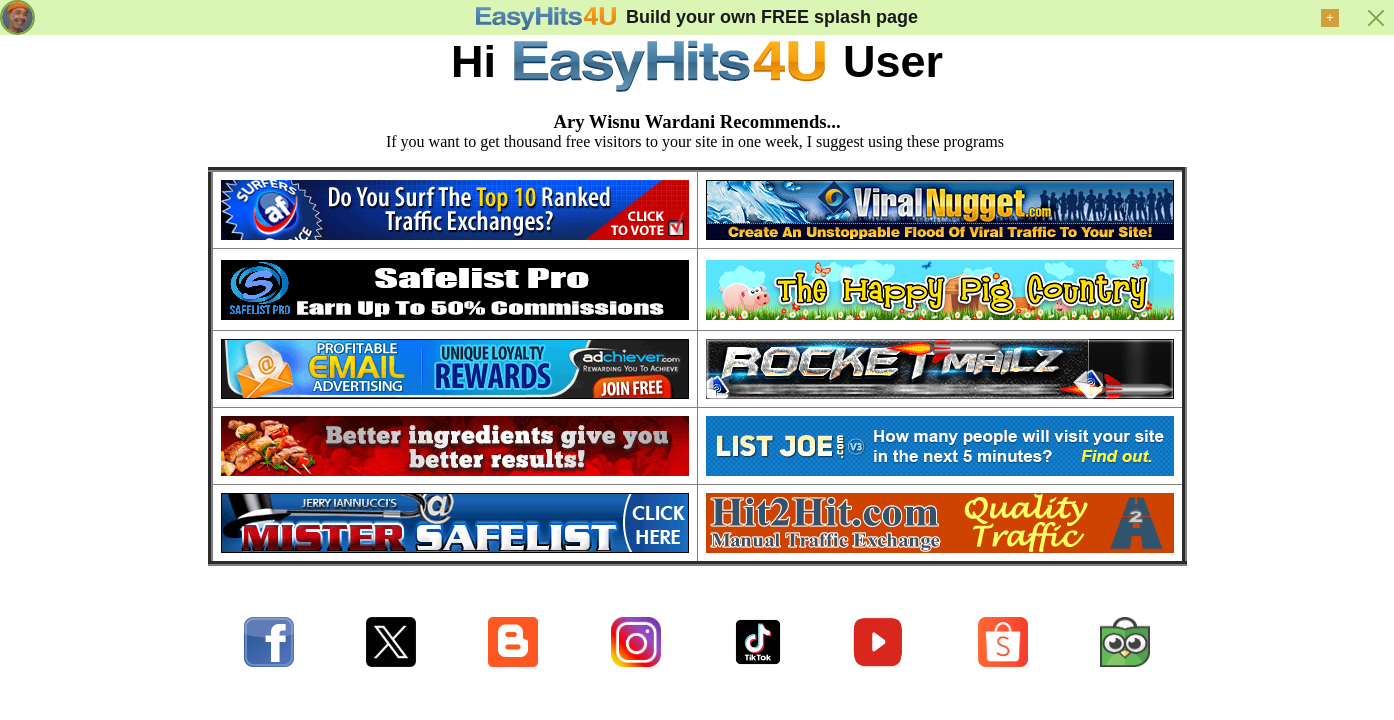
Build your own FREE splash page (772, 17)
